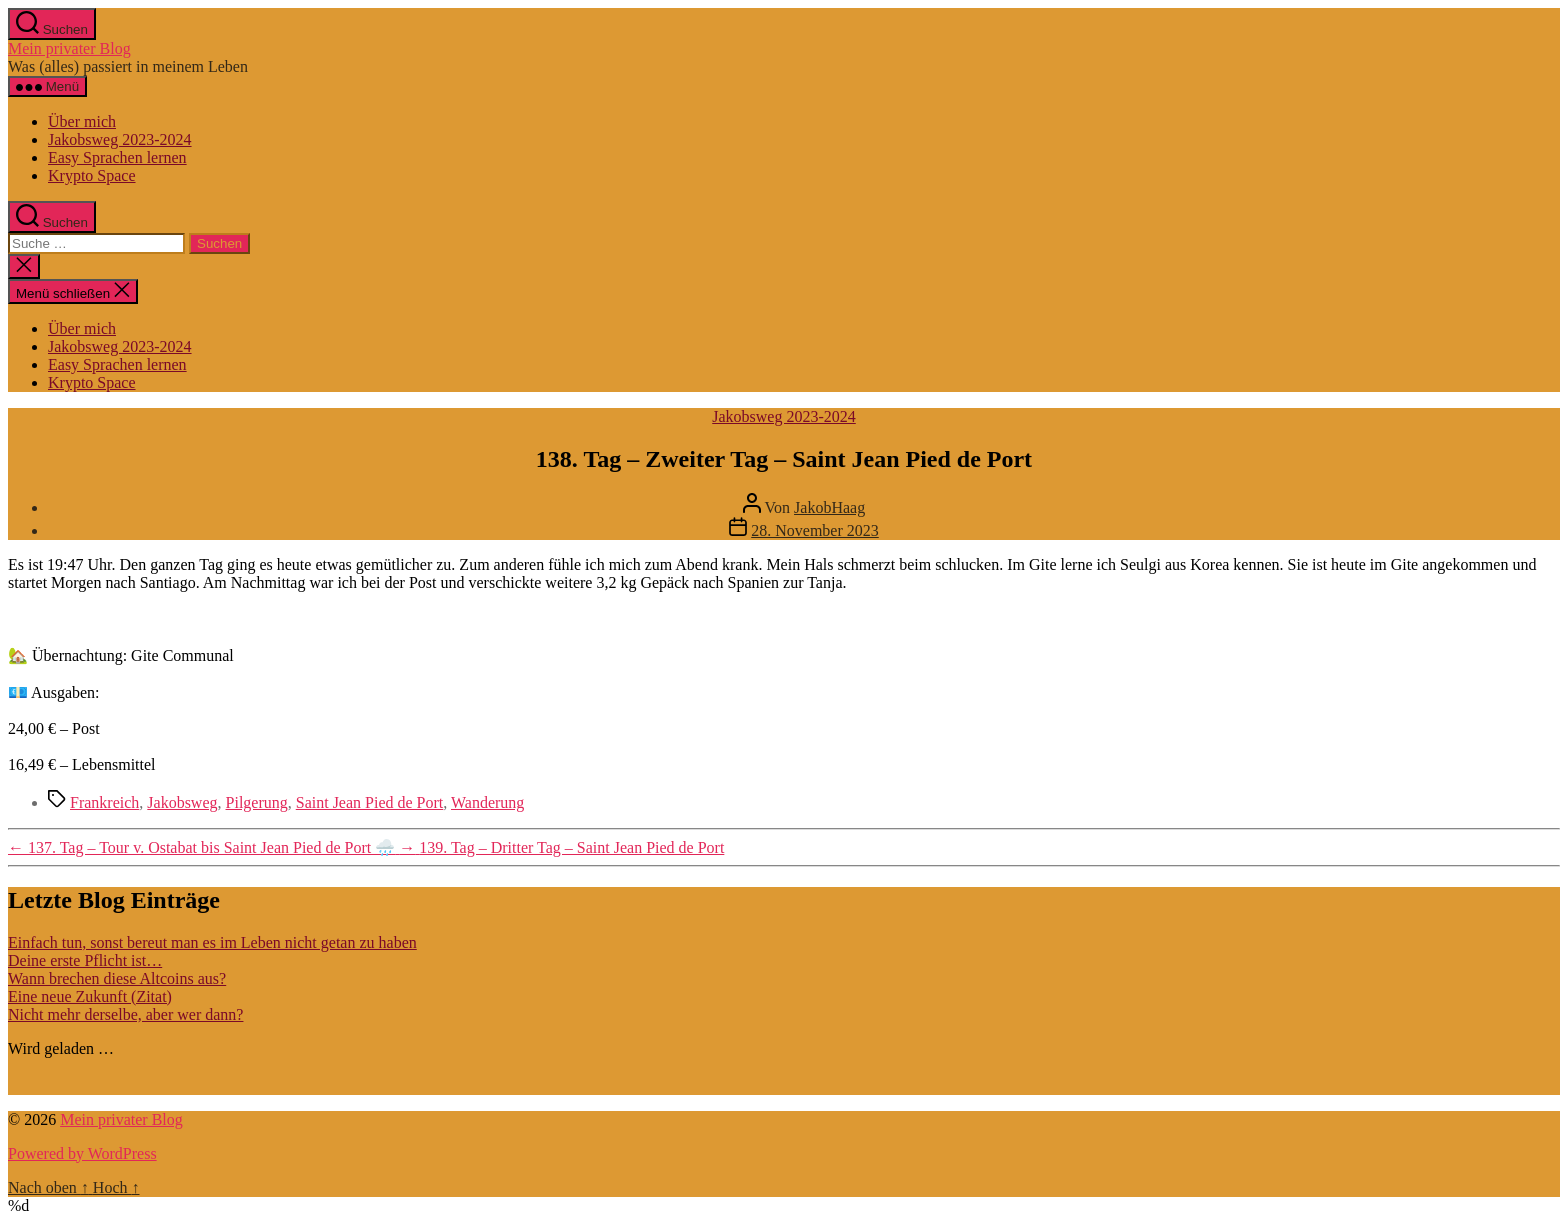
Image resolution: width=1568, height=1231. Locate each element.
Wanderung (487, 802)
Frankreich (104, 802)
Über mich (82, 121)
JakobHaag (829, 507)
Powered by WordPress (82, 1153)
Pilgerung (257, 802)
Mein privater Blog (69, 48)
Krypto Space (92, 175)
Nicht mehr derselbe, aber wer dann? (125, 1014)
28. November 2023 (815, 530)
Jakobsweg (182, 802)
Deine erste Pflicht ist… (85, 960)
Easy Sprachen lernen (117, 157)
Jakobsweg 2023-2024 (120, 139)
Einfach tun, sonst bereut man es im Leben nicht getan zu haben (212, 942)
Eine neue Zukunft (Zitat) (90, 996)
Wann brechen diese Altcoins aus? (117, 978)
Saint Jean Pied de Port (370, 802)
